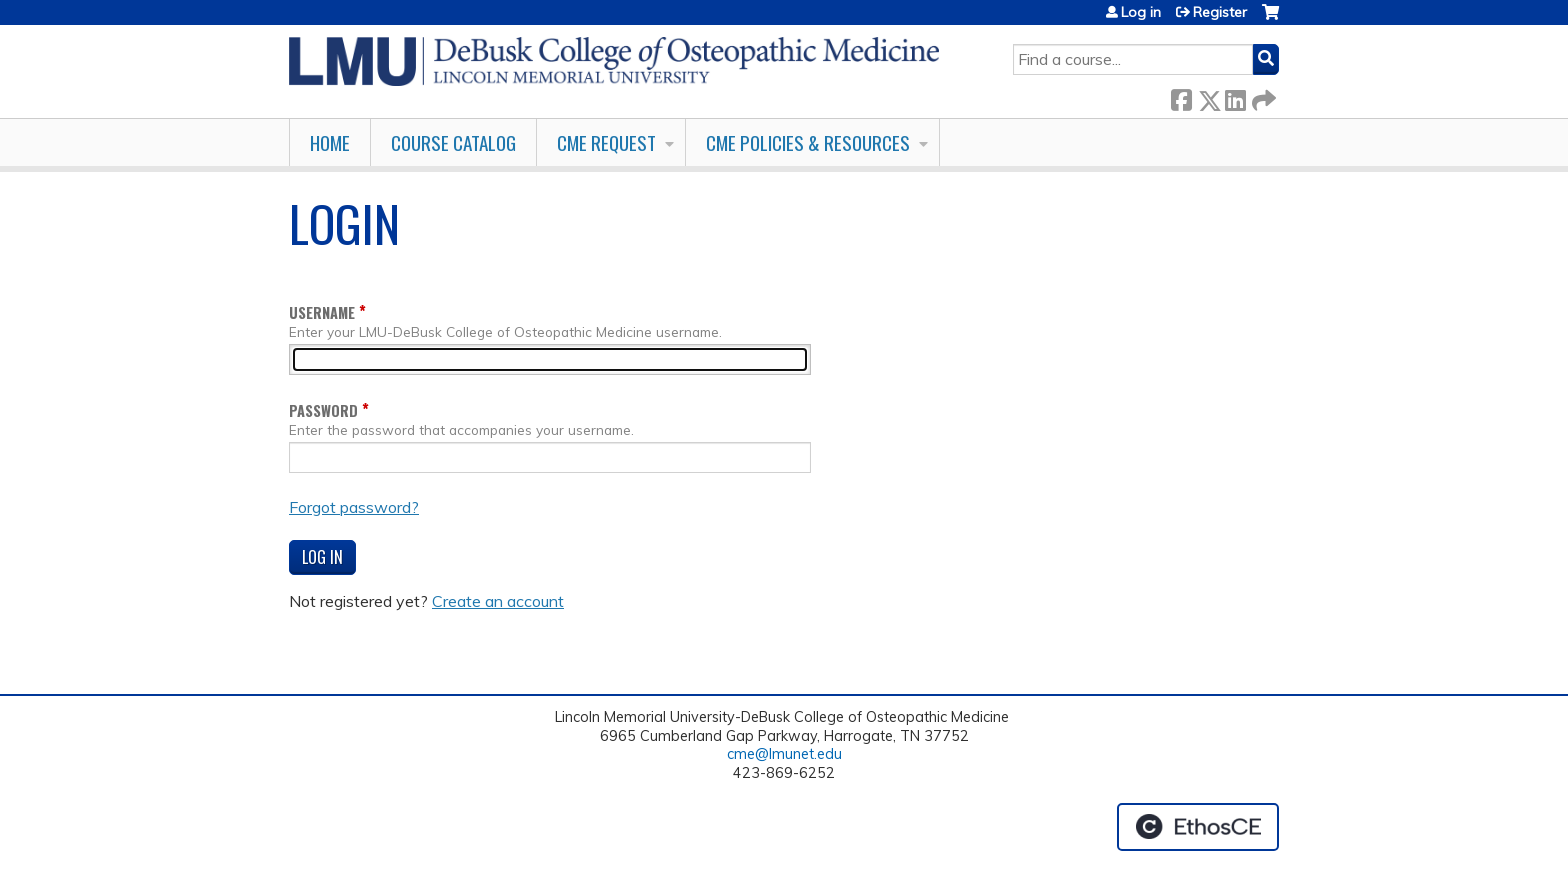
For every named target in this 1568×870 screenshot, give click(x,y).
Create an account (498, 601)
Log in (1141, 12)
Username (322, 312)
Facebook (1181, 96)
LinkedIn (1235, 96)
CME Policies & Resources (808, 142)
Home (330, 142)
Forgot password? (354, 507)
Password (323, 410)
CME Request (606, 142)
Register (1220, 12)
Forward (1262, 96)
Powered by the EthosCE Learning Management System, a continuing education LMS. (1198, 827)
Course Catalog (453, 142)
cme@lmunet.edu (784, 754)
